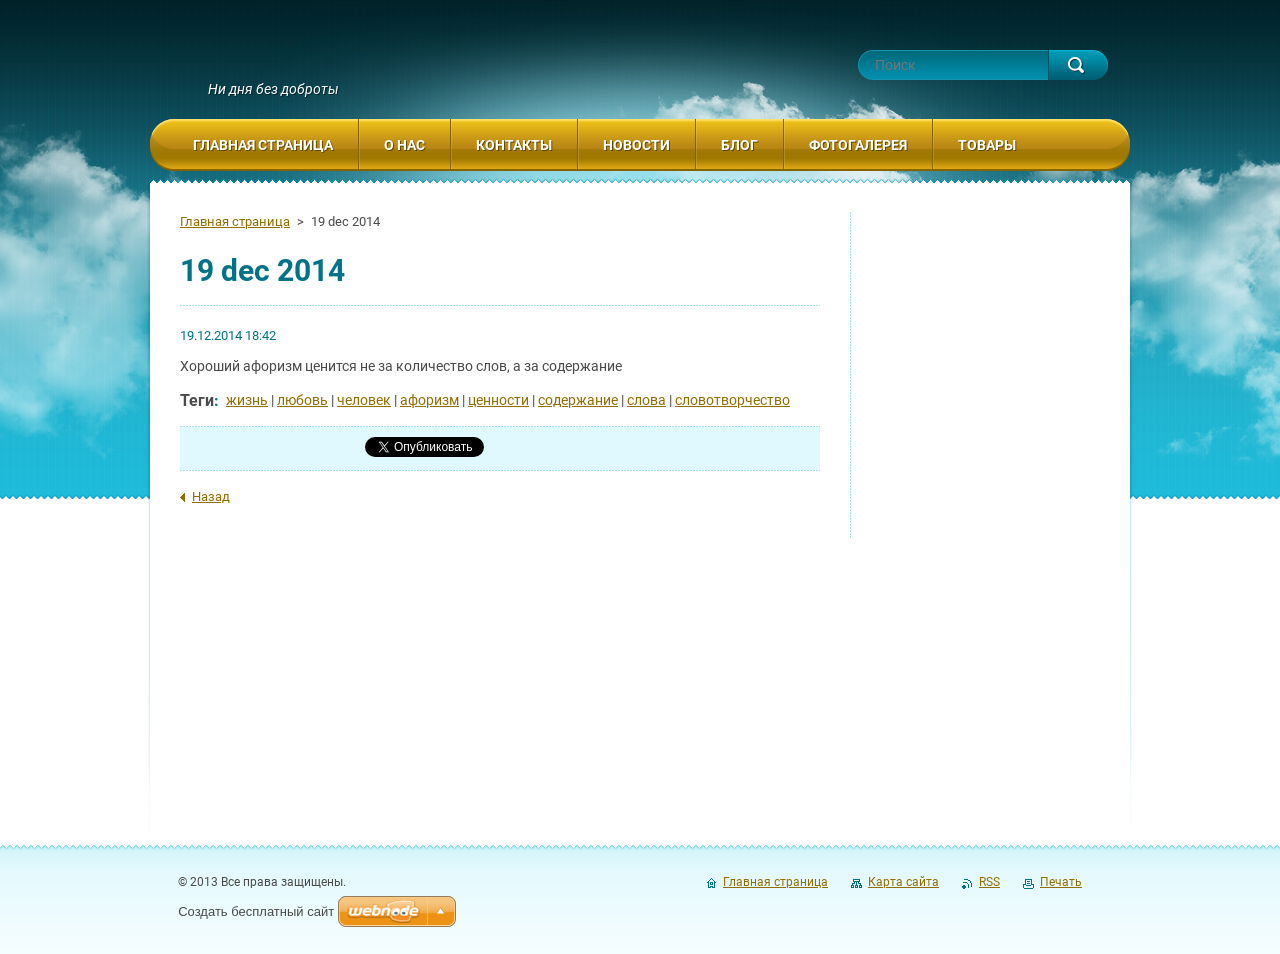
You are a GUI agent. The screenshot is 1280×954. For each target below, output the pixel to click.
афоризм (429, 400)
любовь (302, 400)
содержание (578, 400)
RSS (989, 882)
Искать (1078, 65)
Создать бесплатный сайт (256, 911)
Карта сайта (903, 882)
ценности (498, 400)
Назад (211, 496)
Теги (197, 400)
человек (364, 400)
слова (646, 400)
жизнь (247, 400)
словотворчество (732, 400)
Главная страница (235, 221)
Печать (1061, 882)
